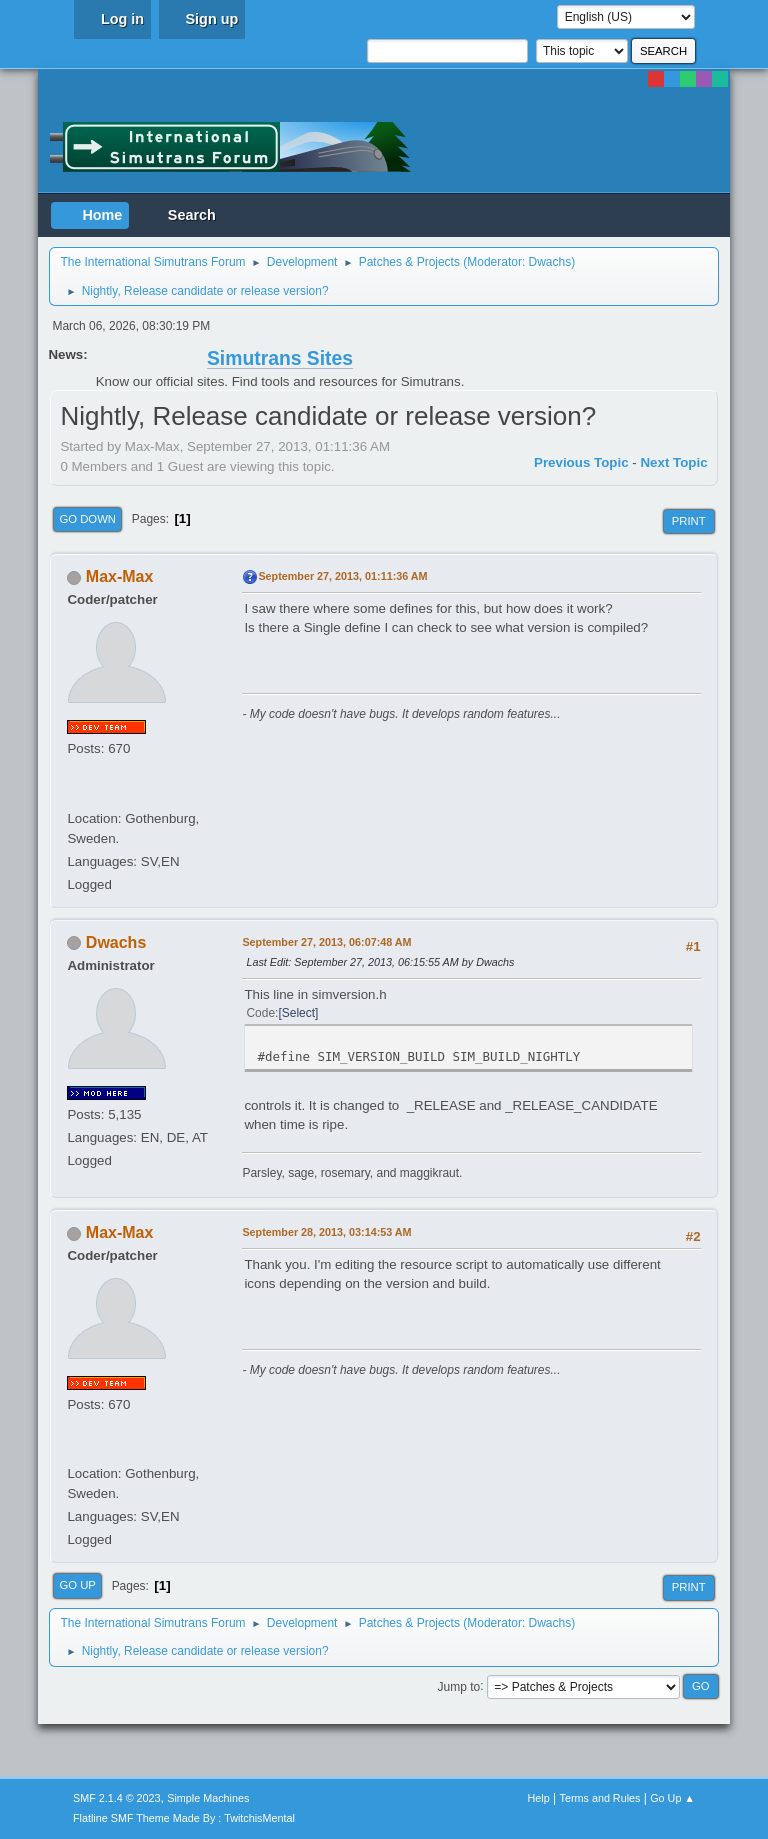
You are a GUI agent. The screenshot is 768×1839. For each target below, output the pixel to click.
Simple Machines (208, 1798)
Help (539, 1798)
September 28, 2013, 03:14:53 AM (326, 1232)
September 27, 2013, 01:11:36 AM (342, 576)
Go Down (87, 519)
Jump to (459, 1686)
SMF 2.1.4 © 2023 (117, 1798)
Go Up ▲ (672, 1798)
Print (689, 521)
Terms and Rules (600, 1798)
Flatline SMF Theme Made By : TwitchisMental (184, 1818)
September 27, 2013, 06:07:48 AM (326, 942)
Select (298, 1013)
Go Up (77, 1585)
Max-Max (120, 576)
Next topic (673, 462)
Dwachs (550, 262)
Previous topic (581, 462)
